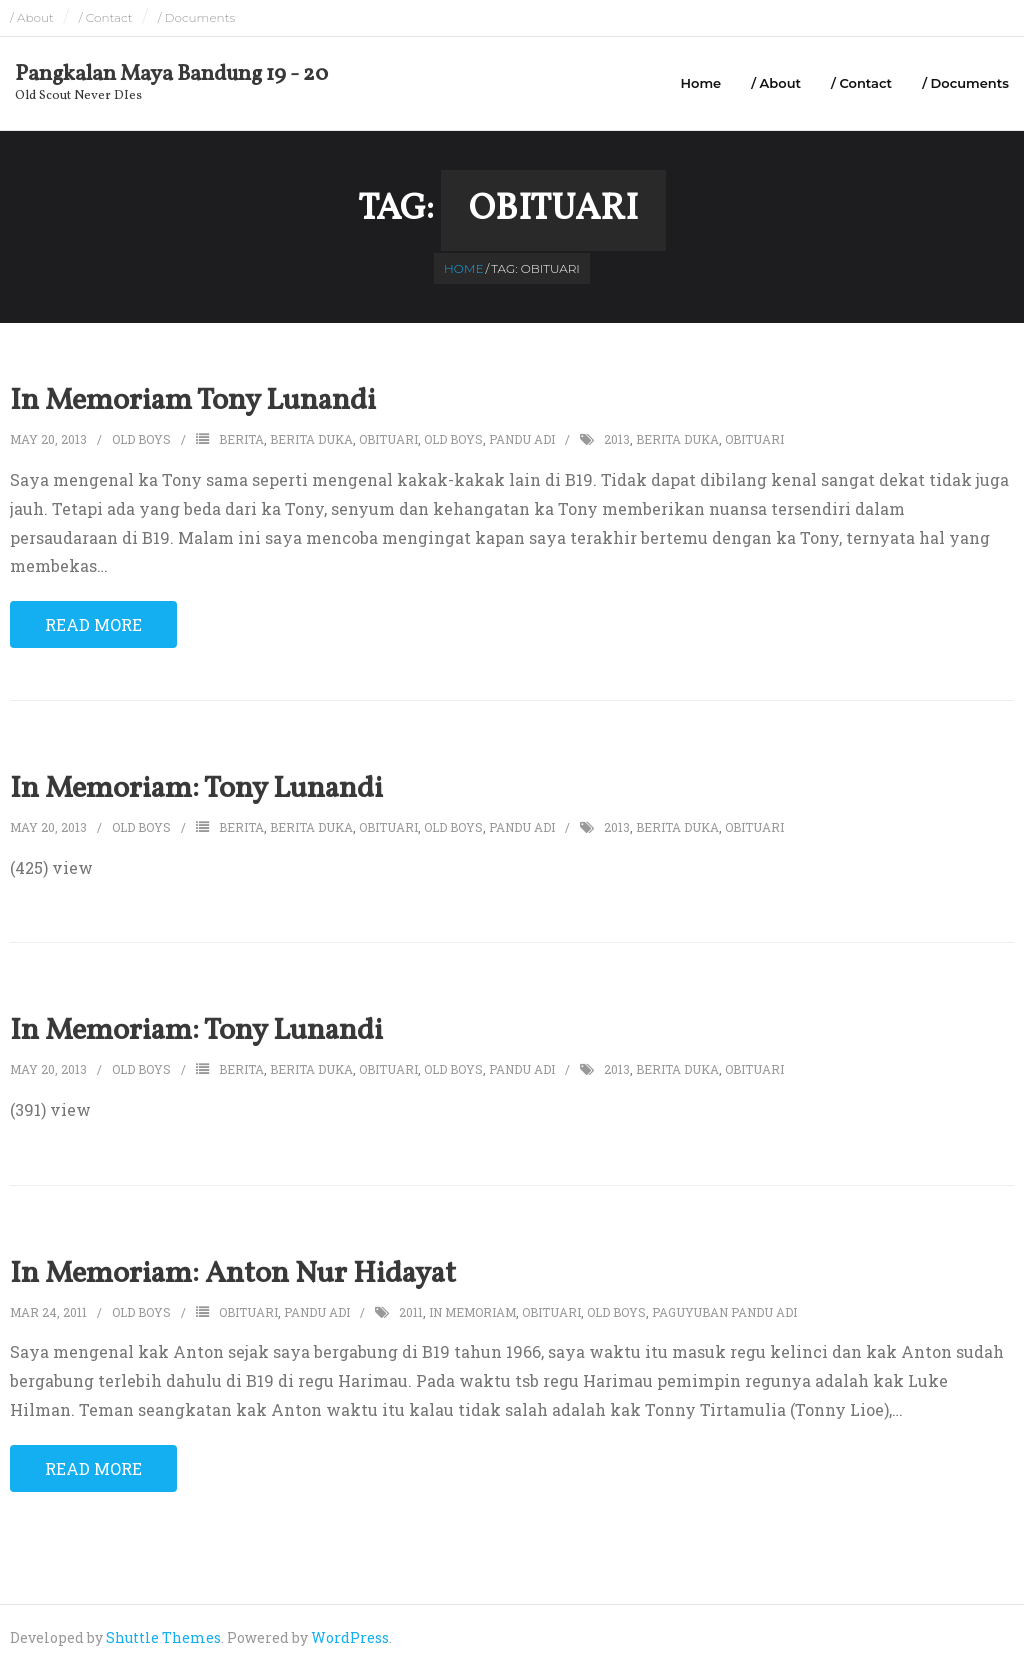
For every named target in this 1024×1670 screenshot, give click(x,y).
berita (241, 439)
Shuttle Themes (163, 1637)
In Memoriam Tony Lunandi (193, 401)
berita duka (311, 439)
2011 (411, 1312)
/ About (32, 17)
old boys (453, 439)
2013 (617, 439)
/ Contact (106, 17)
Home (700, 83)
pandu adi (522, 439)
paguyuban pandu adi (724, 1312)
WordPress (350, 1637)
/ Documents (197, 17)
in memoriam (472, 1312)
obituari (388, 439)
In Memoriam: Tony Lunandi (196, 789)
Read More (93, 624)
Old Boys (141, 439)
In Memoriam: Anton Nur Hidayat (233, 1274)
